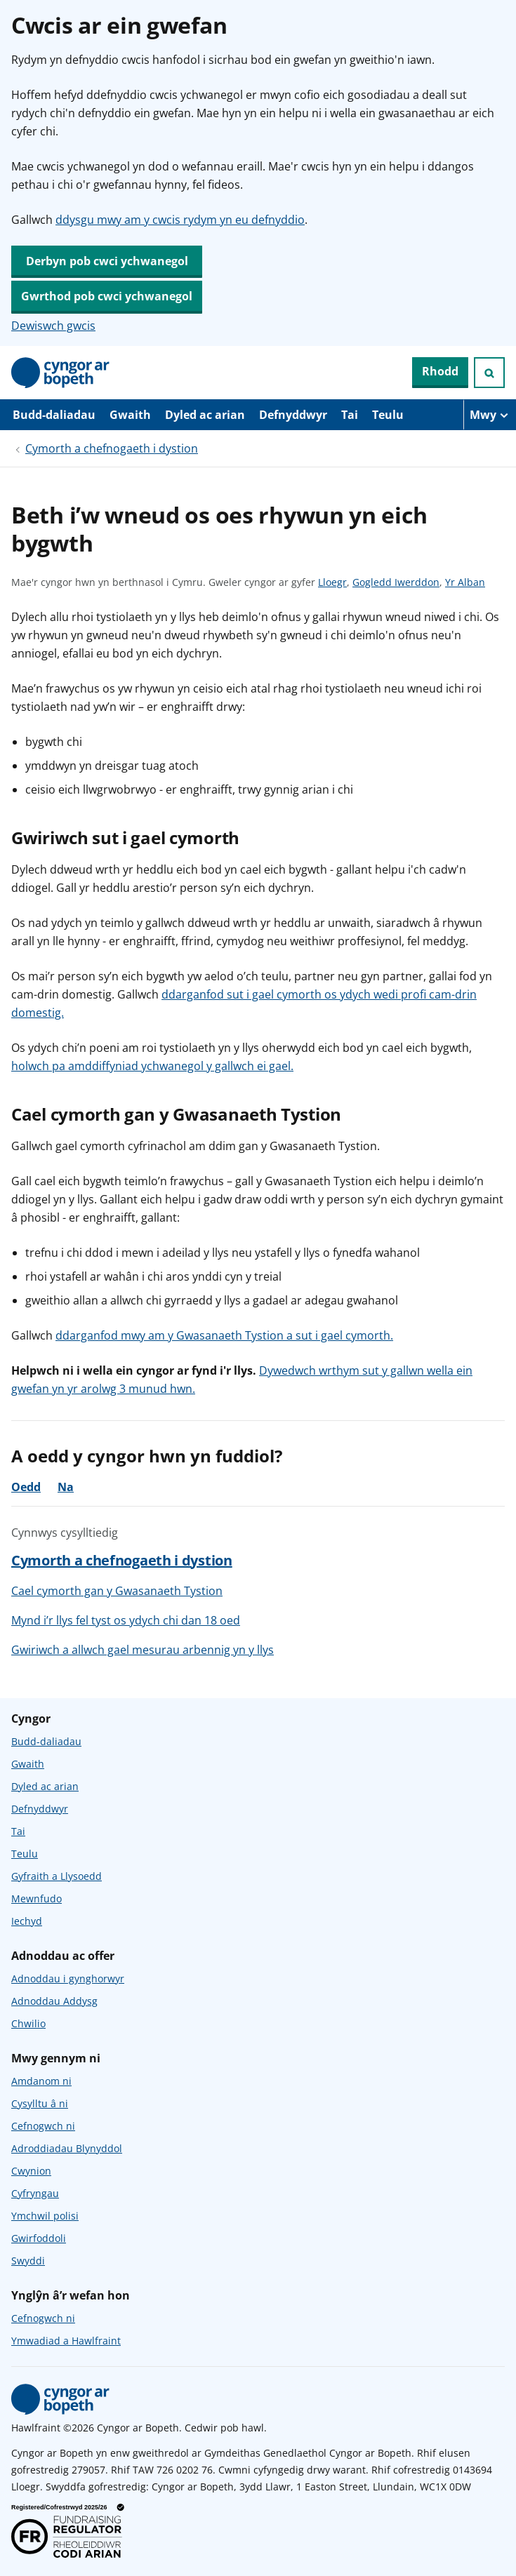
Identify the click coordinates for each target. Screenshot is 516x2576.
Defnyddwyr (293, 414)
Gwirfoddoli (38, 2238)
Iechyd (26, 1921)
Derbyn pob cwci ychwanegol (107, 261)
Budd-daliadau (54, 414)
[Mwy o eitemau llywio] (489, 414)
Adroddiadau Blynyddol (66, 2148)
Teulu (388, 414)
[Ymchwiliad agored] (489, 372)
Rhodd (440, 371)
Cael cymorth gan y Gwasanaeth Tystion (117, 1591)
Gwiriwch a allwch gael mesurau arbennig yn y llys (142, 1649)
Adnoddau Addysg (54, 2001)
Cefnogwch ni (43, 2126)
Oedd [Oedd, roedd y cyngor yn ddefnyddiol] (26, 1487)
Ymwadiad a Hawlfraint (66, 2340)
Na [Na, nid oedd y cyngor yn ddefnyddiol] (66, 1487)
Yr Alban (465, 582)
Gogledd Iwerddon (395, 582)
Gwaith (130, 414)
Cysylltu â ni (39, 2103)
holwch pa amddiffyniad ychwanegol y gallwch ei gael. (152, 1066)
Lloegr (332, 582)
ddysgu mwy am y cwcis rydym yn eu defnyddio (180, 219)
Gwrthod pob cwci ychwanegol (106, 296)
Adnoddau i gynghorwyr (67, 1978)
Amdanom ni (41, 2081)
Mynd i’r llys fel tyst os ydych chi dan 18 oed (125, 1620)
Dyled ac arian (205, 414)
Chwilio (28, 2023)
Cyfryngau (35, 2193)
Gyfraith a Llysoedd (56, 1876)
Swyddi (28, 2260)
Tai (349, 414)
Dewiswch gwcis (53, 325)
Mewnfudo (36, 1898)
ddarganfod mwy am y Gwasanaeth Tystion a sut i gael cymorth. (224, 1335)
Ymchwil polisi (45, 2215)
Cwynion (31, 2170)
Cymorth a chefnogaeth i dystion (111, 448)
